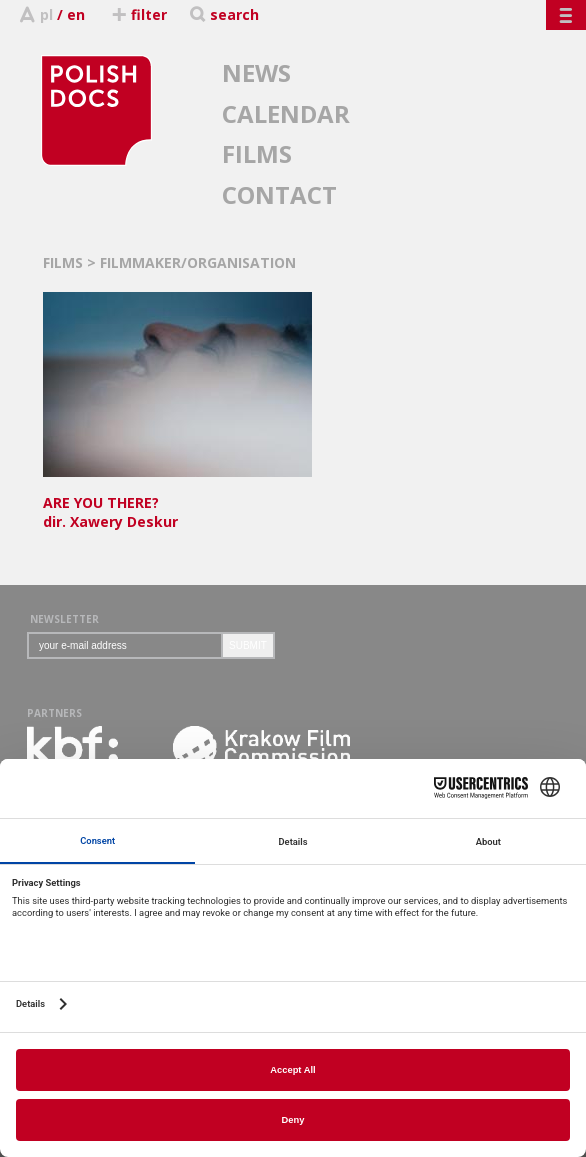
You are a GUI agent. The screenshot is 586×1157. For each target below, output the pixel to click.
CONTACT (279, 194)
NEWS (256, 72)
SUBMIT (248, 645)
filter (138, 14)
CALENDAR (286, 113)
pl (46, 14)
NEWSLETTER (64, 619)
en (76, 14)
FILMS (257, 153)
